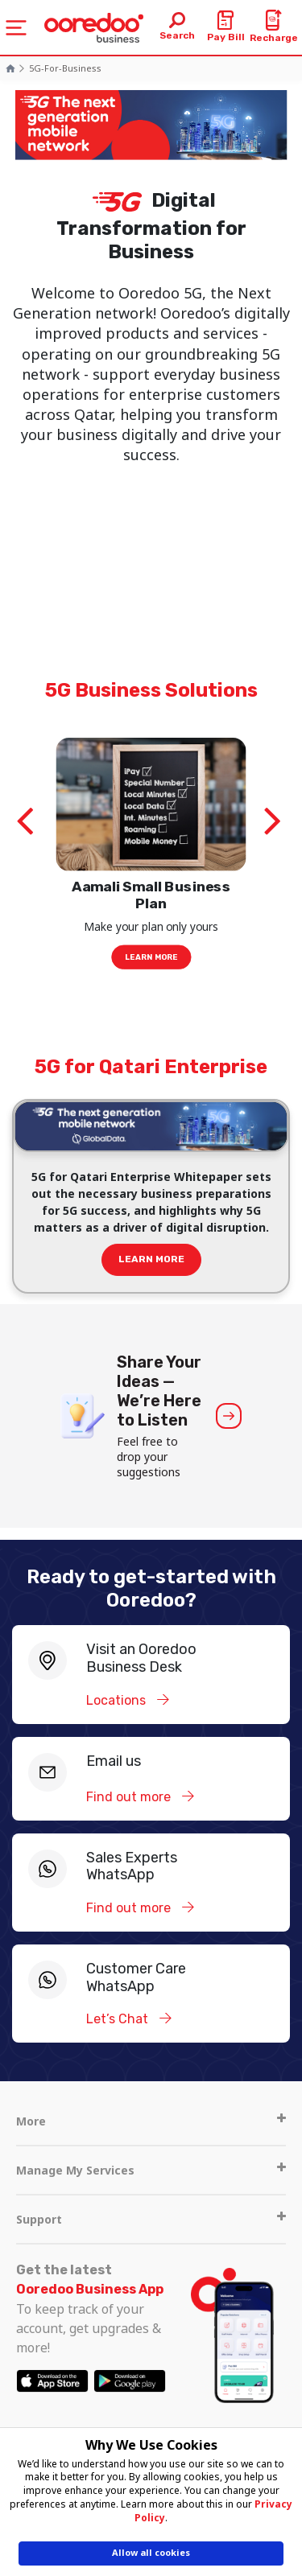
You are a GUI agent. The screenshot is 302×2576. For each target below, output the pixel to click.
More (151, 2121)
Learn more (151, 1259)
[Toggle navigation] (16, 28)
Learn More (151, 957)
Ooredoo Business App (89, 2289)
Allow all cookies (151, 2552)
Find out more (130, 1796)
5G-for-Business (65, 68)
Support (151, 2219)
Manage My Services (151, 2170)
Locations (117, 1700)
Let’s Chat (118, 2019)
